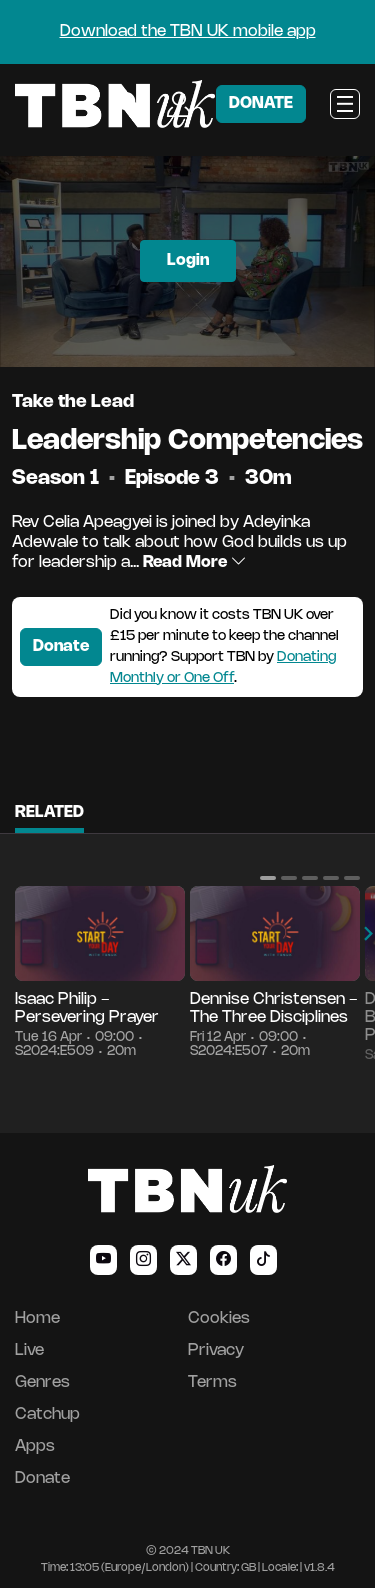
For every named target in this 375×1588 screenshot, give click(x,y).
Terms (212, 1382)
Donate (61, 646)
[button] (268, 878)
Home (37, 1318)
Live (29, 1350)
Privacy (216, 1350)
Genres (42, 1382)
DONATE (261, 103)
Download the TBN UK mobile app (188, 31)
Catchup (47, 1414)
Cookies (219, 1318)
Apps (35, 1446)
